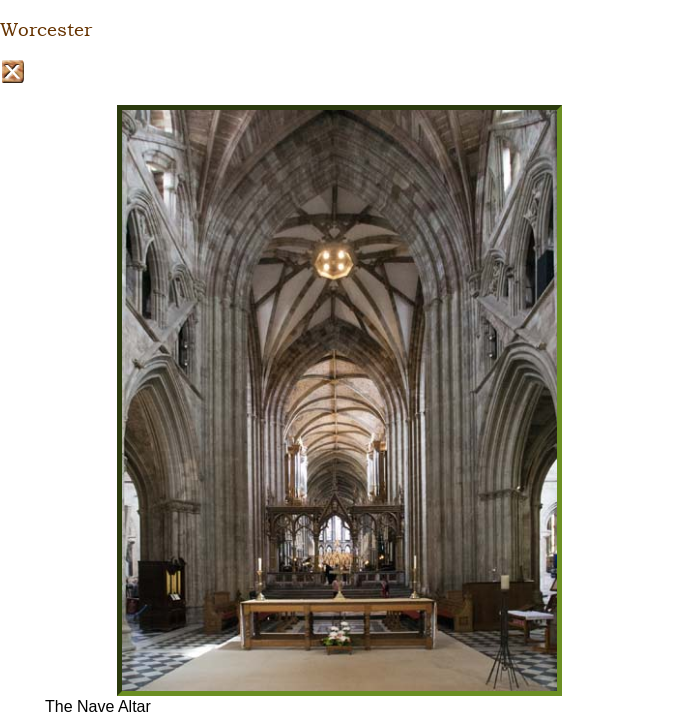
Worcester (46, 30)
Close (12, 71)
